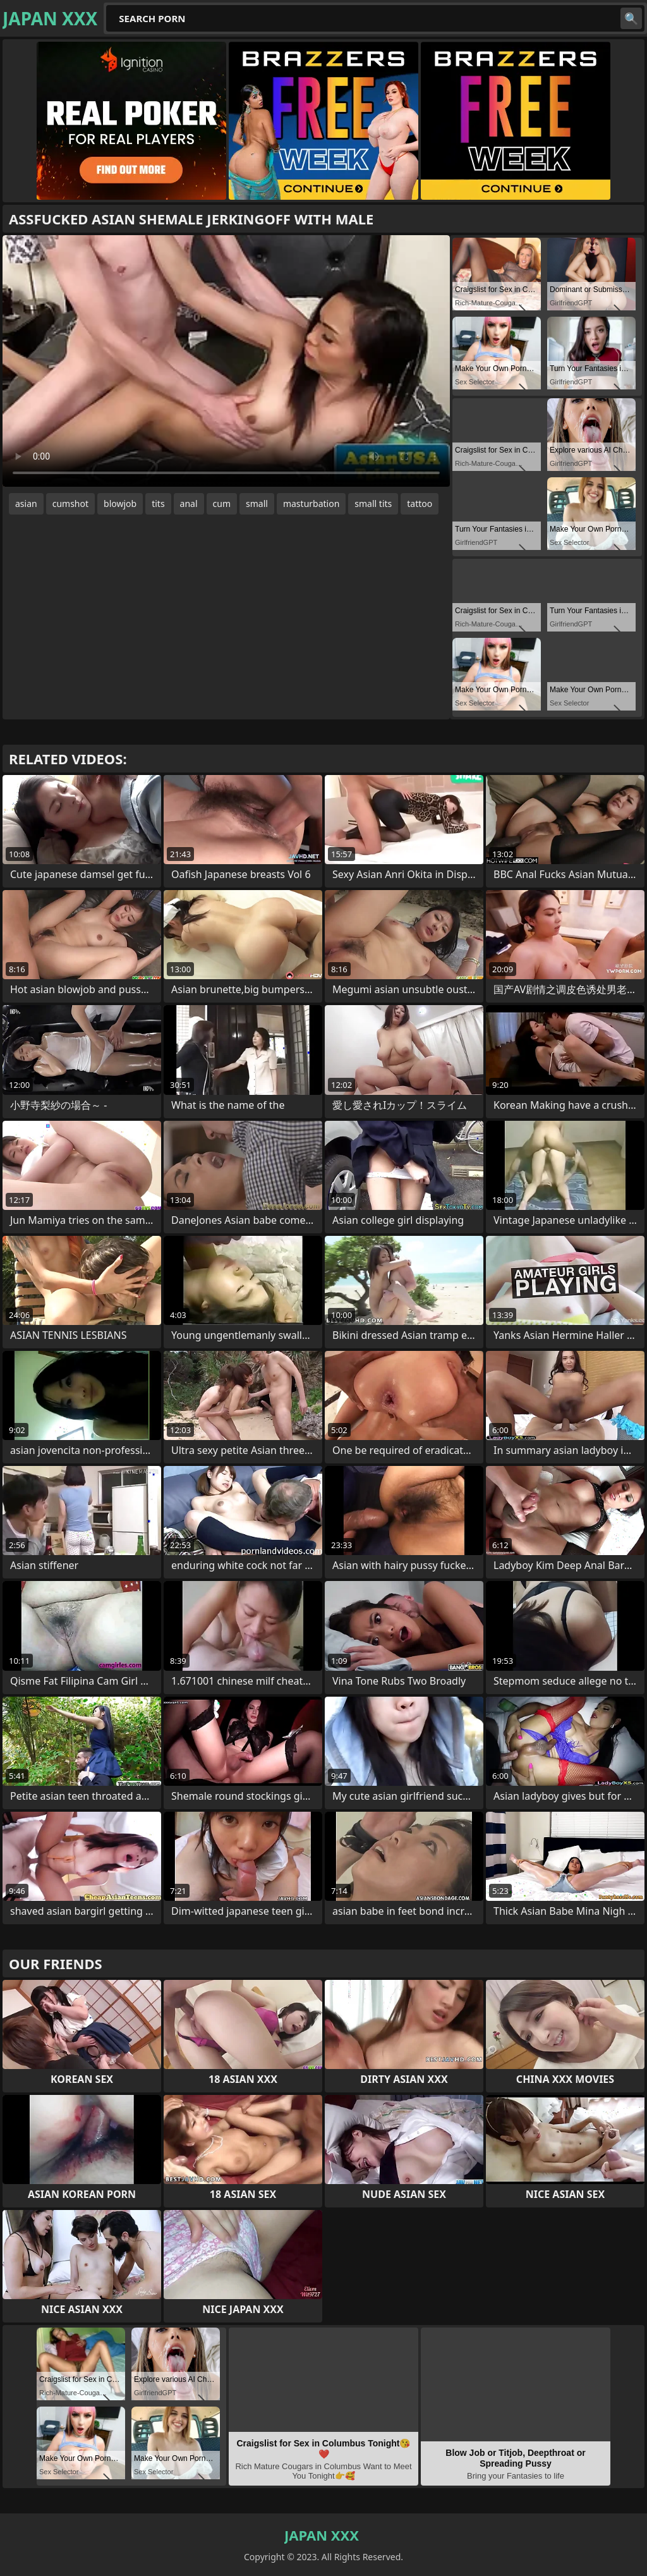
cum (222, 503)
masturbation (311, 503)
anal (189, 503)
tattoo (419, 503)
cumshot (70, 503)
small (257, 503)
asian (26, 503)
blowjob (120, 503)
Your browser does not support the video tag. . (226, 361)
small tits (373, 503)
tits (158, 503)
